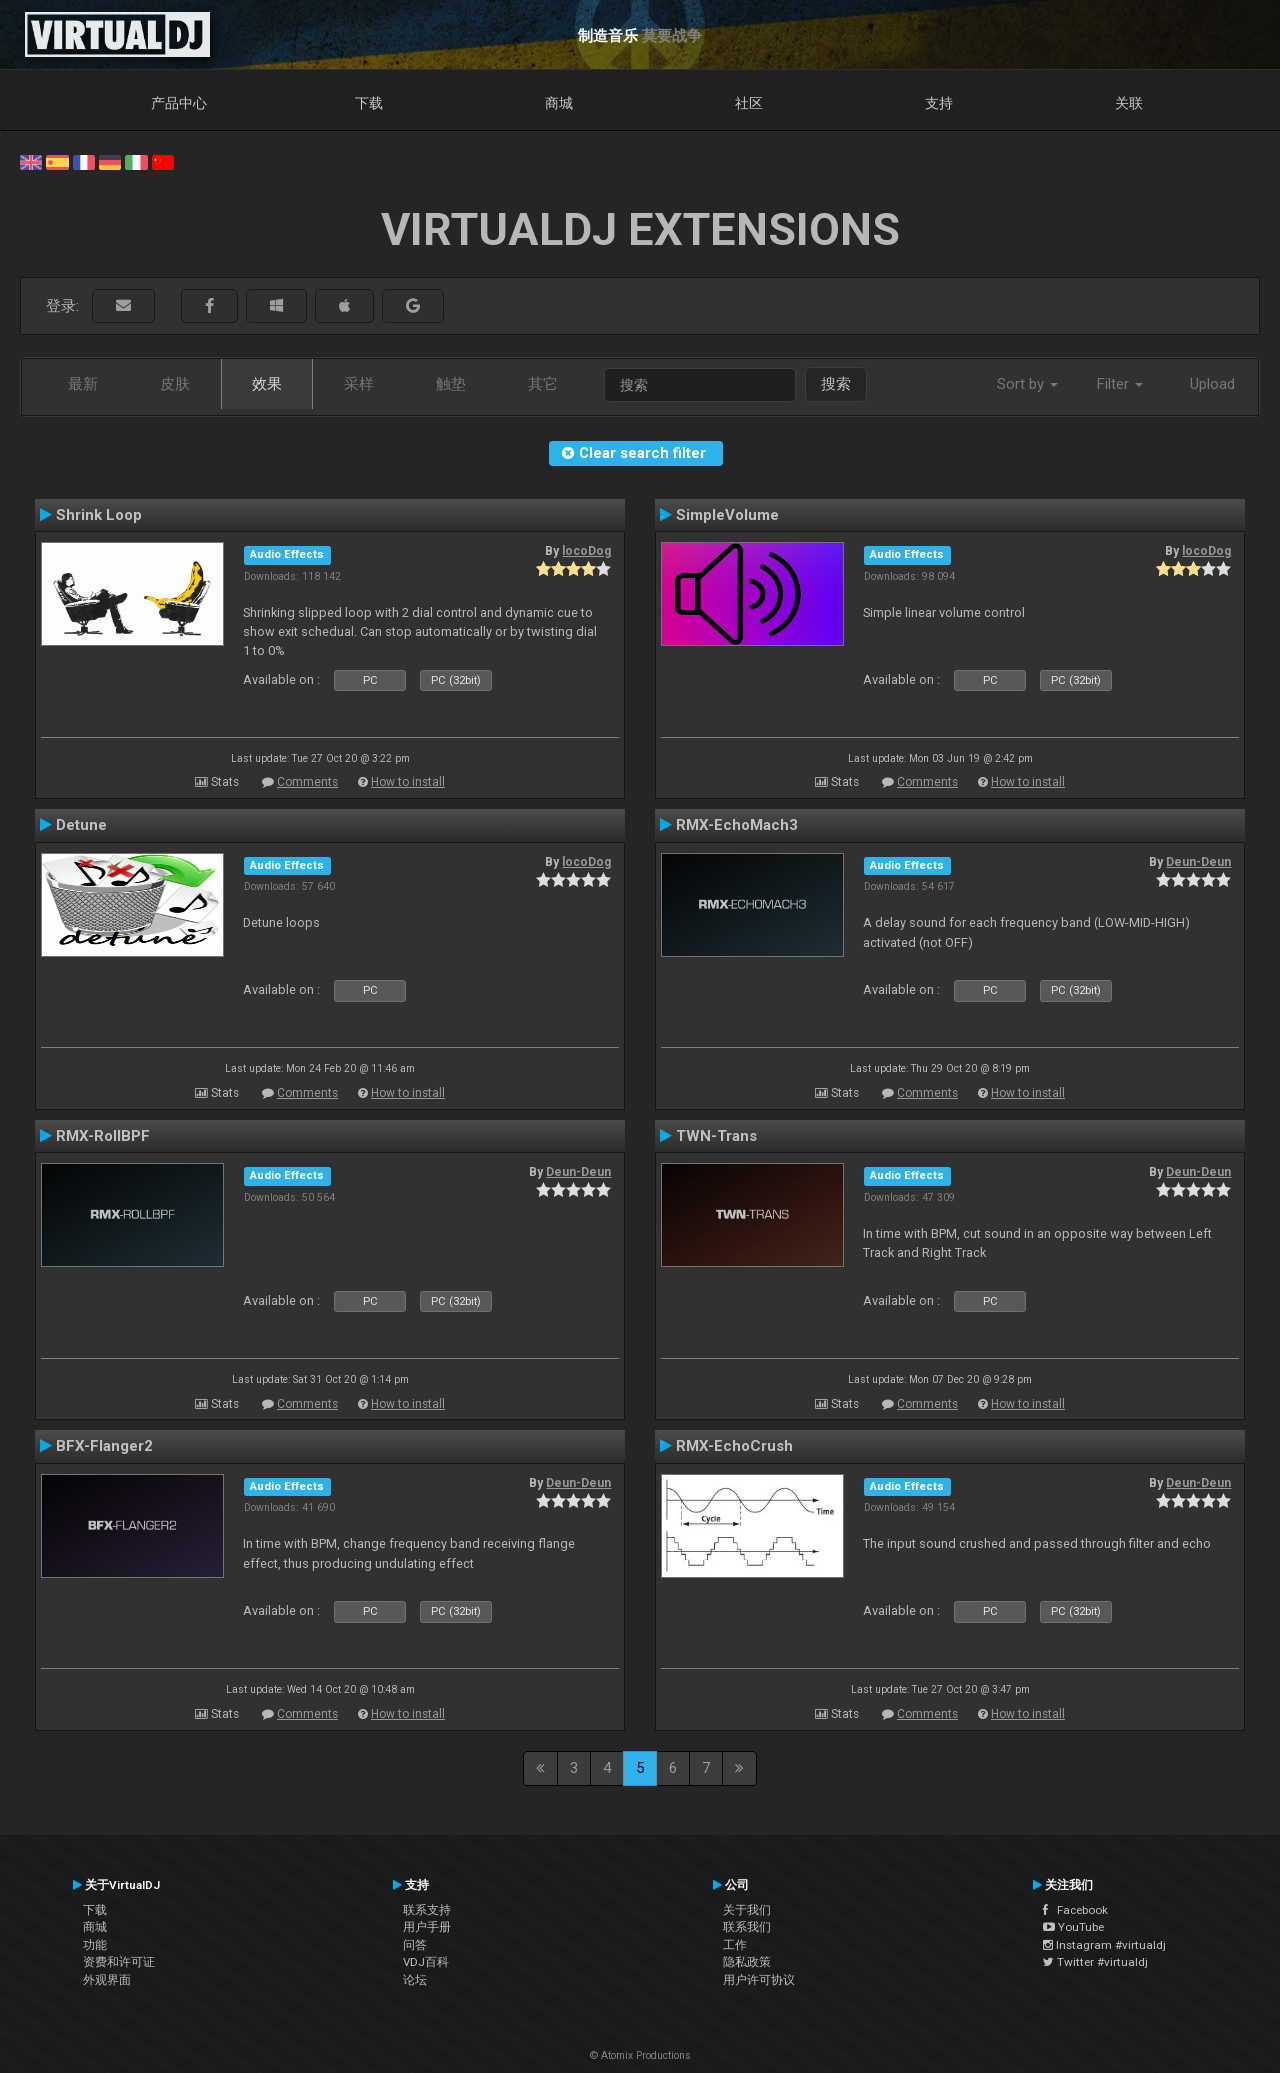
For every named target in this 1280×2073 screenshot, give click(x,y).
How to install (408, 782)
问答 (415, 1945)
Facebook (1075, 1910)
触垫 (451, 384)
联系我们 (747, 1927)
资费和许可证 (119, 1962)
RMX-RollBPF (103, 1136)
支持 (939, 103)
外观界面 (107, 1980)
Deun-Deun (1198, 862)
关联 (1129, 103)
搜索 (836, 384)
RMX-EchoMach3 (737, 825)
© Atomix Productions (640, 2055)
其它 (543, 384)
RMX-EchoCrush (734, 1446)
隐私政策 (747, 1962)
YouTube (1073, 1927)
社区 (749, 103)
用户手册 (427, 1927)
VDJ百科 (426, 1962)
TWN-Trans (716, 1136)
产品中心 (179, 103)
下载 (369, 103)
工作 (735, 1945)
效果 (267, 384)
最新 (83, 384)
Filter (1120, 384)
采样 (359, 384)
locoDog (586, 551)
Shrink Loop (99, 515)
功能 (95, 1945)
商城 (559, 103)
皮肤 (175, 384)
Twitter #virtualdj (1095, 1962)
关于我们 (747, 1910)
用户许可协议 (759, 1980)
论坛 (415, 1980)
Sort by (1027, 384)
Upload (1212, 384)
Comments (307, 782)
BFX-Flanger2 (104, 1446)
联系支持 (427, 1910)
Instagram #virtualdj (1104, 1945)
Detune (81, 825)
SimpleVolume (727, 515)
